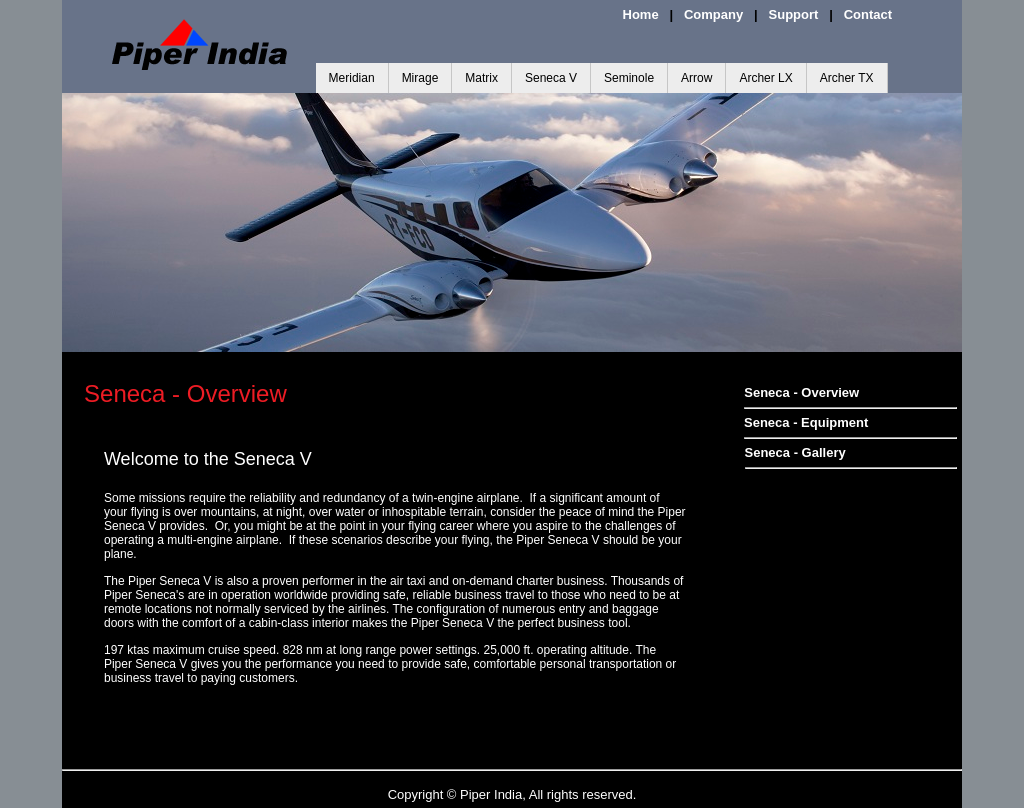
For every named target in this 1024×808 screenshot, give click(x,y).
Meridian (352, 78)
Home (641, 14)
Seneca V (551, 78)
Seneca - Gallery (795, 452)
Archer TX (847, 78)
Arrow (696, 78)
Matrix (481, 78)
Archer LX (765, 78)
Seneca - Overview (801, 392)
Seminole (629, 78)
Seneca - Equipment (806, 422)
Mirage (420, 78)
